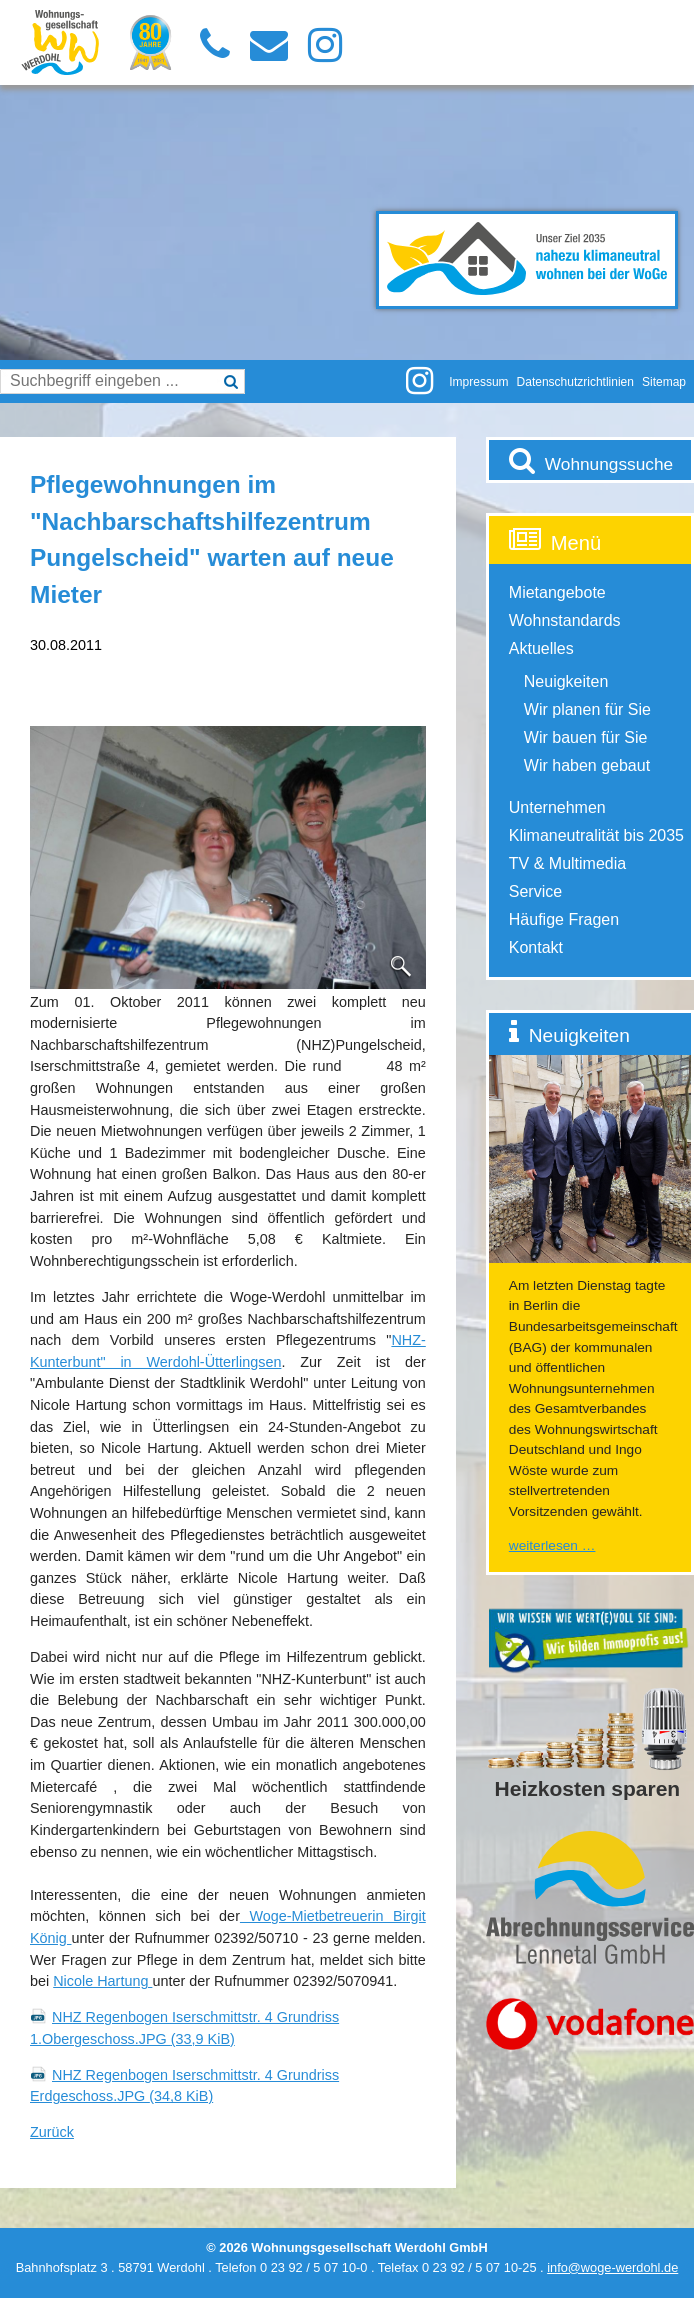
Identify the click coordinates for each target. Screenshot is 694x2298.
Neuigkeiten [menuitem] (566, 681)
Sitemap (664, 382)
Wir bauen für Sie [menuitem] (586, 737)
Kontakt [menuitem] (536, 947)
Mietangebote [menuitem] (557, 592)
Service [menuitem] (535, 891)
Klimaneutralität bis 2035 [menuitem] (596, 835)
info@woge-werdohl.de (612, 2267)
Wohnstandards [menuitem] (565, 620)
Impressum (478, 382)
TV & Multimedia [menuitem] (567, 863)
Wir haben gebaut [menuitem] (587, 765)
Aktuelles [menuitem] (541, 648)
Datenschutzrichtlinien (575, 382)
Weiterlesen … (552, 1545)
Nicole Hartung (102, 1981)
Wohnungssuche (609, 464)
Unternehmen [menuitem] (557, 807)
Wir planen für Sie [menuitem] (587, 709)
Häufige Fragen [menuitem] (564, 919)
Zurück (52, 2132)
